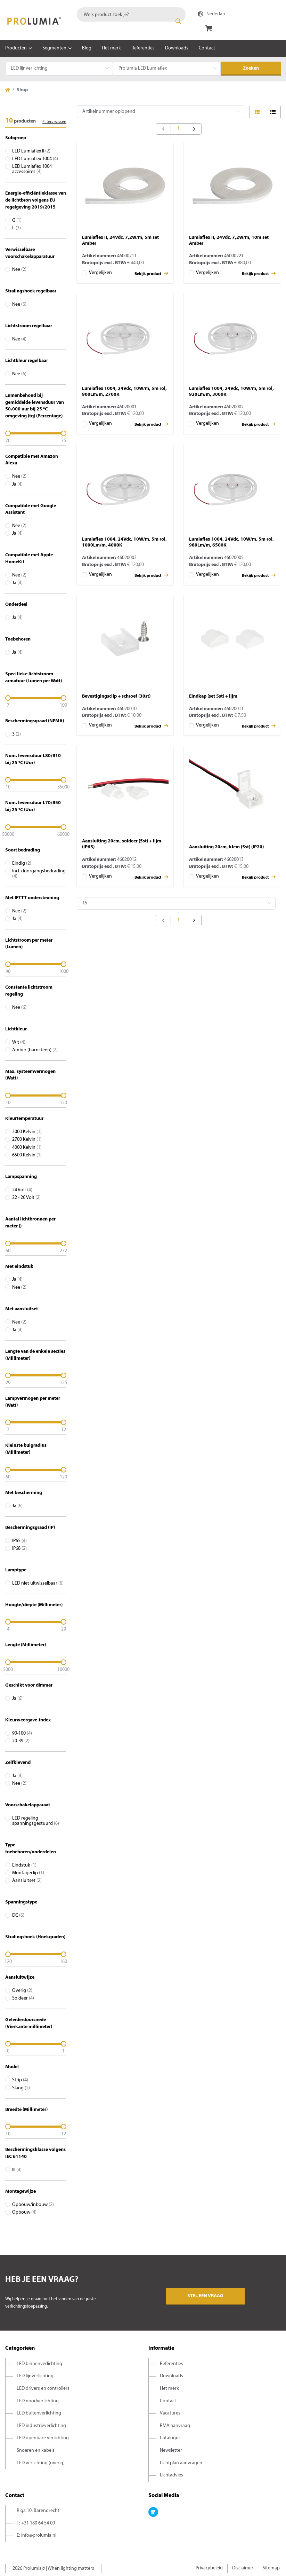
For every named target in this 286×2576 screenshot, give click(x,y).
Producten (16, 48)
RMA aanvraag (175, 2425)
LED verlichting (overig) (41, 2463)
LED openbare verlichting (43, 2438)
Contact (207, 48)
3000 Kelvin (27, 1131)
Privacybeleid (209, 2568)
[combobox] (131, 14)
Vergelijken (100, 272)
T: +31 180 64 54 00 (36, 2523)
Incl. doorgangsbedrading (39, 874)
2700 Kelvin (27, 1139)
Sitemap (271, 2568)
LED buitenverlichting (39, 2413)
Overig (22, 1990)
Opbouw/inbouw (33, 2204)
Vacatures (170, 2413)
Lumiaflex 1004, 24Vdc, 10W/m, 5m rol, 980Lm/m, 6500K (231, 542)
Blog (86, 48)
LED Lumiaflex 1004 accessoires (32, 169)
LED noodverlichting (38, 2401)
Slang (21, 2088)
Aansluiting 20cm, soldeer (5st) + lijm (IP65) (121, 844)
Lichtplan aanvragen (181, 2463)
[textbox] (131, 14)
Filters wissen (54, 122)
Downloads (176, 48)
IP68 (19, 1548)
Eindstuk (24, 1865)
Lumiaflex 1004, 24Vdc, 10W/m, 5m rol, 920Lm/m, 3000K (231, 391)
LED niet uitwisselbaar (38, 1583)
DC (18, 1915)
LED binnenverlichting (39, 2363)
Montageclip (28, 1873)
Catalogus (170, 2438)
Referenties (143, 48)
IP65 (19, 1541)
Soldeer (23, 1998)
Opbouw (24, 2212)
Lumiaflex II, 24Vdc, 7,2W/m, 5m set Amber (120, 240)
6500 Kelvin (27, 1155)
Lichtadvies (171, 2475)
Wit (18, 1042)
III (17, 2170)
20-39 (21, 1741)
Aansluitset (27, 1880)
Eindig (21, 863)
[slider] (35, 433)
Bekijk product (151, 273)
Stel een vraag (205, 2296)
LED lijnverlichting (35, 2376)
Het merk (111, 48)
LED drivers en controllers (43, 2388)
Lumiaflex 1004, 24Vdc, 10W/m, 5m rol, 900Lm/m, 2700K (124, 391)
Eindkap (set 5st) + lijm (213, 696)
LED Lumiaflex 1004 (35, 159)
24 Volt (22, 1190)
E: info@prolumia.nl (36, 2535)
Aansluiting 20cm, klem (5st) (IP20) (226, 847)
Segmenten (54, 48)
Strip (20, 2080)
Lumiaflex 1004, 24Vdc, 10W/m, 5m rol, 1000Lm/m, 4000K (124, 542)
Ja (17, 484)
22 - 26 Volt (26, 1197)
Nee (19, 269)
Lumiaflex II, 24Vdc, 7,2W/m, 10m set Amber (229, 240)
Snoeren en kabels (36, 2450)
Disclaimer (242, 2568)
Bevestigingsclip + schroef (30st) (116, 696)
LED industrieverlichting (41, 2425)
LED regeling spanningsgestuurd (35, 1821)
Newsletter (171, 2450)
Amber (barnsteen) (35, 1050)
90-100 (22, 1733)
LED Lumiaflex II (31, 151)
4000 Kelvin (27, 1147)
